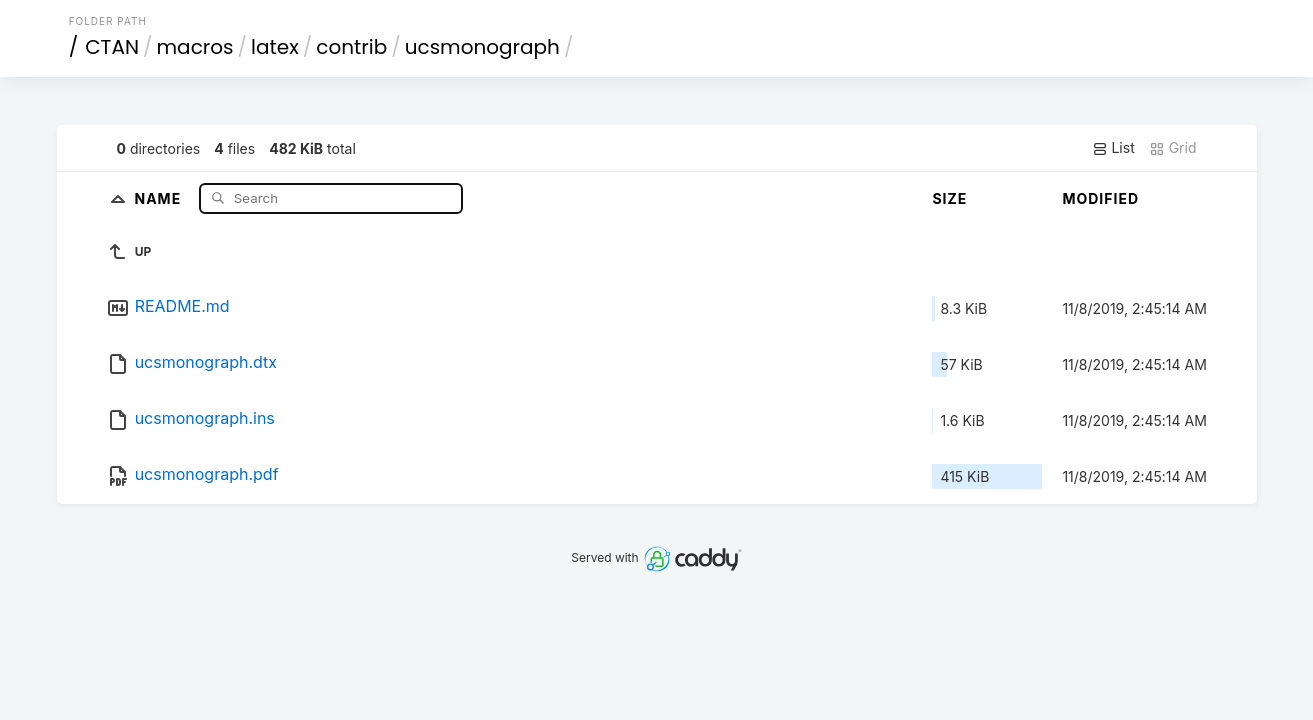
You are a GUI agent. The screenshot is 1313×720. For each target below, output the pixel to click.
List (1113, 148)
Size (949, 198)
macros (195, 47)
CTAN (112, 47)
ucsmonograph (482, 47)
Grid (1173, 148)
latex (275, 47)
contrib (351, 47)
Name (159, 197)
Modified (1100, 198)
